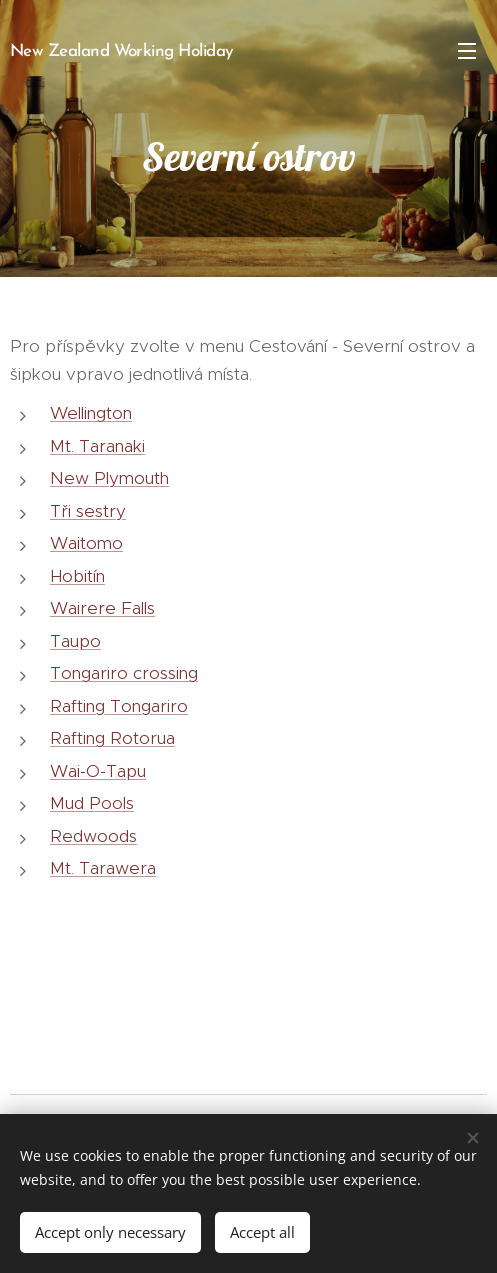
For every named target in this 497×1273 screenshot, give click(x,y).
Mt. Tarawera (103, 868)
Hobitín (77, 575)
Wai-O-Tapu (98, 770)
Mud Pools (92, 803)
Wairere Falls (102, 608)
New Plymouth (109, 478)
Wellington (91, 413)
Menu (467, 51)
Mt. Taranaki (97, 445)
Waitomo (86, 543)
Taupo (75, 640)
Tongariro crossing (124, 673)
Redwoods (93, 835)
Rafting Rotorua (112, 738)
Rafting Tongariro (119, 705)
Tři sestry (88, 510)
